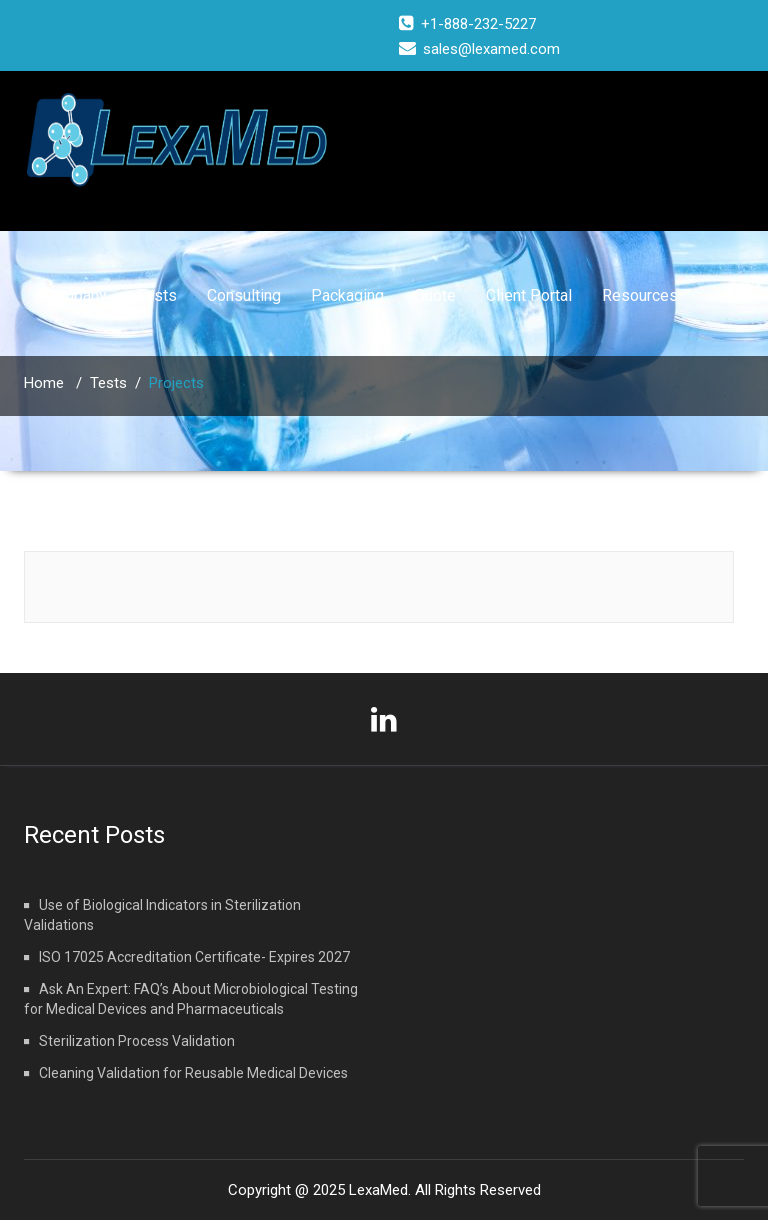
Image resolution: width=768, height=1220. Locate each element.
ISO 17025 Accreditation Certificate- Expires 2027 (194, 957)
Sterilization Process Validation (137, 1041)
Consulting (244, 295)
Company (74, 295)
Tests (157, 295)
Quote (435, 295)
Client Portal (529, 295)
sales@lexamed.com (491, 49)
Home (44, 383)
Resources (640, 295)
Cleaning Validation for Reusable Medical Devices (193, 1073)
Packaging (347, 295)
